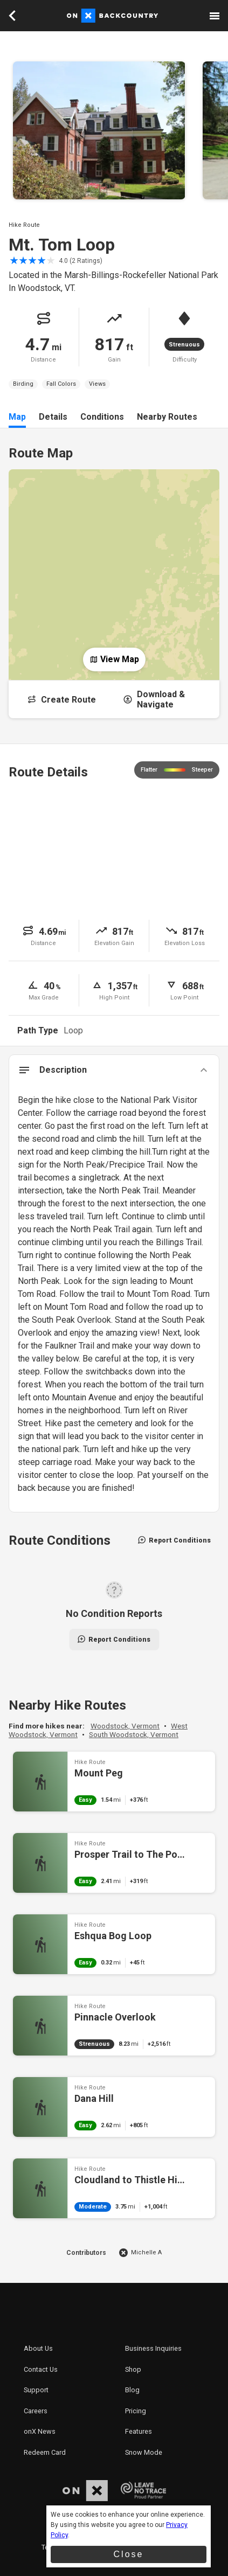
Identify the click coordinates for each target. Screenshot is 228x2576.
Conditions (102, 417)
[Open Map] (114, 566)
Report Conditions (174, 1540)
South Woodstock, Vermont (133, 1734)
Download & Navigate (154, 699)
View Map (114, 659)
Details (53, 417)
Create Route (61, 700)
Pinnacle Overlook (114, 2026)
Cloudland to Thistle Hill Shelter (114, 2188)
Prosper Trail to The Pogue (114, 1863)
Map (17, 417)
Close (129, 2554)
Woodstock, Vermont (125, 1725)
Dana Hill (114, 2107)
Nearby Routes (167, 417)
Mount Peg (114, 1781)
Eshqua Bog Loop (114, 1944)
